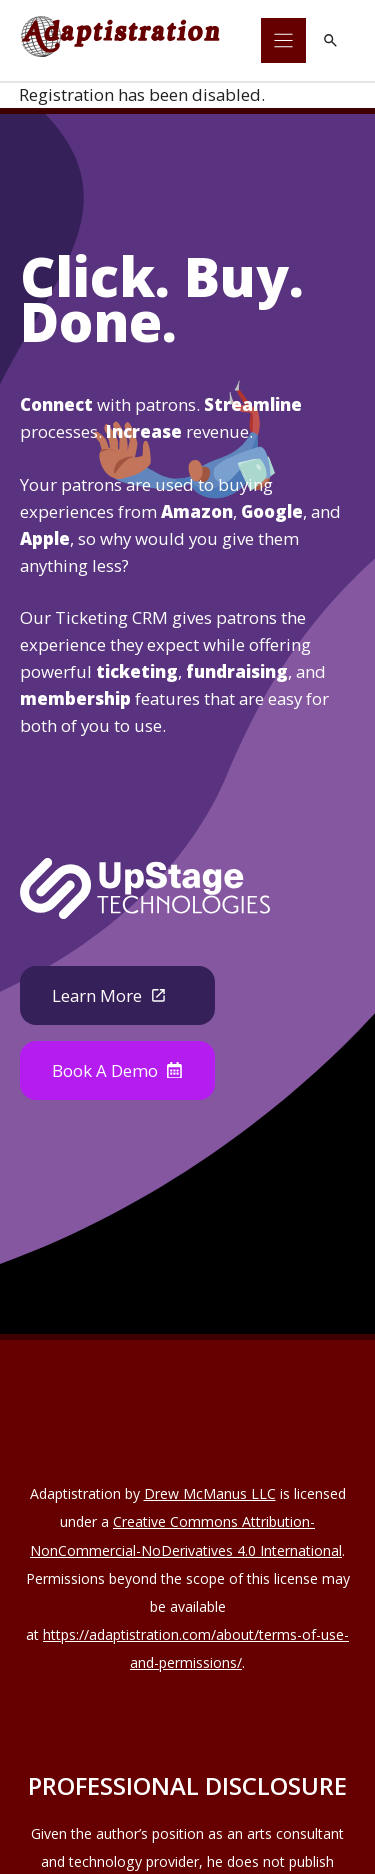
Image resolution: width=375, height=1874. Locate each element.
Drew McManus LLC (210, 1493)
